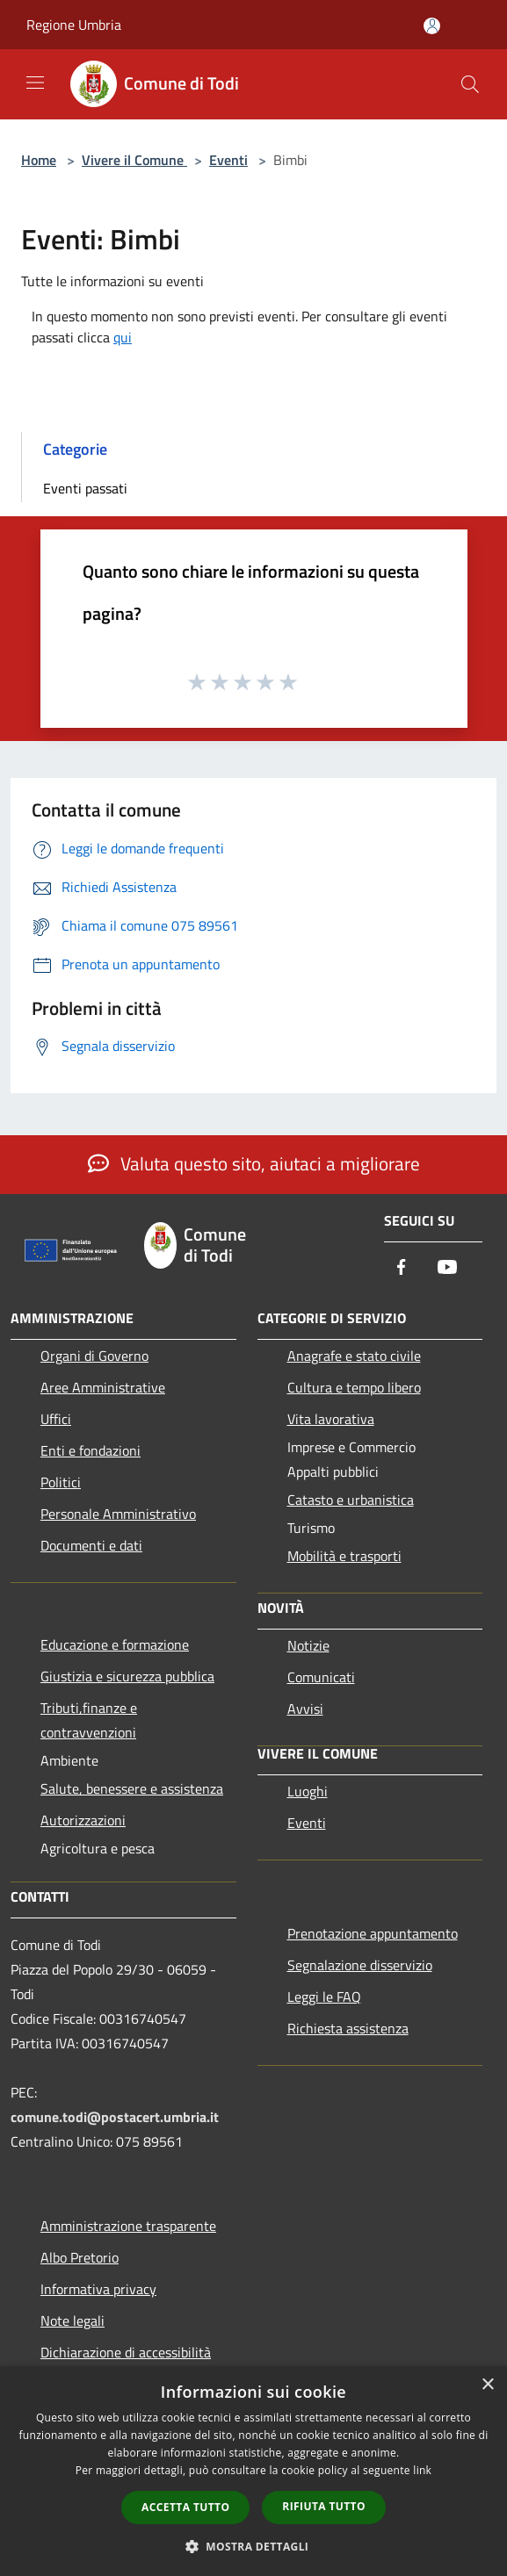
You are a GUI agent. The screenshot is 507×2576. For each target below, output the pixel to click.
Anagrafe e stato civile (354, 1355)
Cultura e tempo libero (354, 1387)
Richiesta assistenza (348, 2028)
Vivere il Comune (134, 159)
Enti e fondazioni (90, 1450)
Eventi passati (85, 488)
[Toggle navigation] (35, 82)
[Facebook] (401, 1268)
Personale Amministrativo (118, 1513)
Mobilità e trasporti (344, 1555)
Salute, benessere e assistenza (131, 1788)
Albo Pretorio (79, 2257)
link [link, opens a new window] (422, 2470)
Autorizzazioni (83, 1820)
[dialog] (253, 2471)
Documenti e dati (91, 1545)
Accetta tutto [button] (185, 2507)
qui (122, 337)
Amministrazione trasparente (128, 2225)
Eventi (228, 159)
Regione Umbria (73, 24)
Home (38, 159)
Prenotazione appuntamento (372, 1933)
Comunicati (321, 1676)
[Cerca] (470, 84)
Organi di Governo (94, 1355)
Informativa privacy (98, 2288)
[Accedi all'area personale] (432, 26)
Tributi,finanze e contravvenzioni (88, 1720)
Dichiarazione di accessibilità (125, 2352)
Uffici (55, 1418)
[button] (254, 2546)
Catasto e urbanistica (350, 1499)
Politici (60, 1482)
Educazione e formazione (114, 1644)
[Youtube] (447, 1268)
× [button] (487, 2385)
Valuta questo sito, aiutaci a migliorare (254, 1163)
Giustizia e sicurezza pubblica (127, 1676)
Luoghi (307, 1791)
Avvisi (305, 1708)
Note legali (72, 2320)
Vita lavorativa (330, 1418)
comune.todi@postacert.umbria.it (115, 2116)
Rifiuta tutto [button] (324, 2506)
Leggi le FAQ (324, 1996)
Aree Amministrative (102, 1387)
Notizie (308, 1645)
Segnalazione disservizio (359, 1964)
